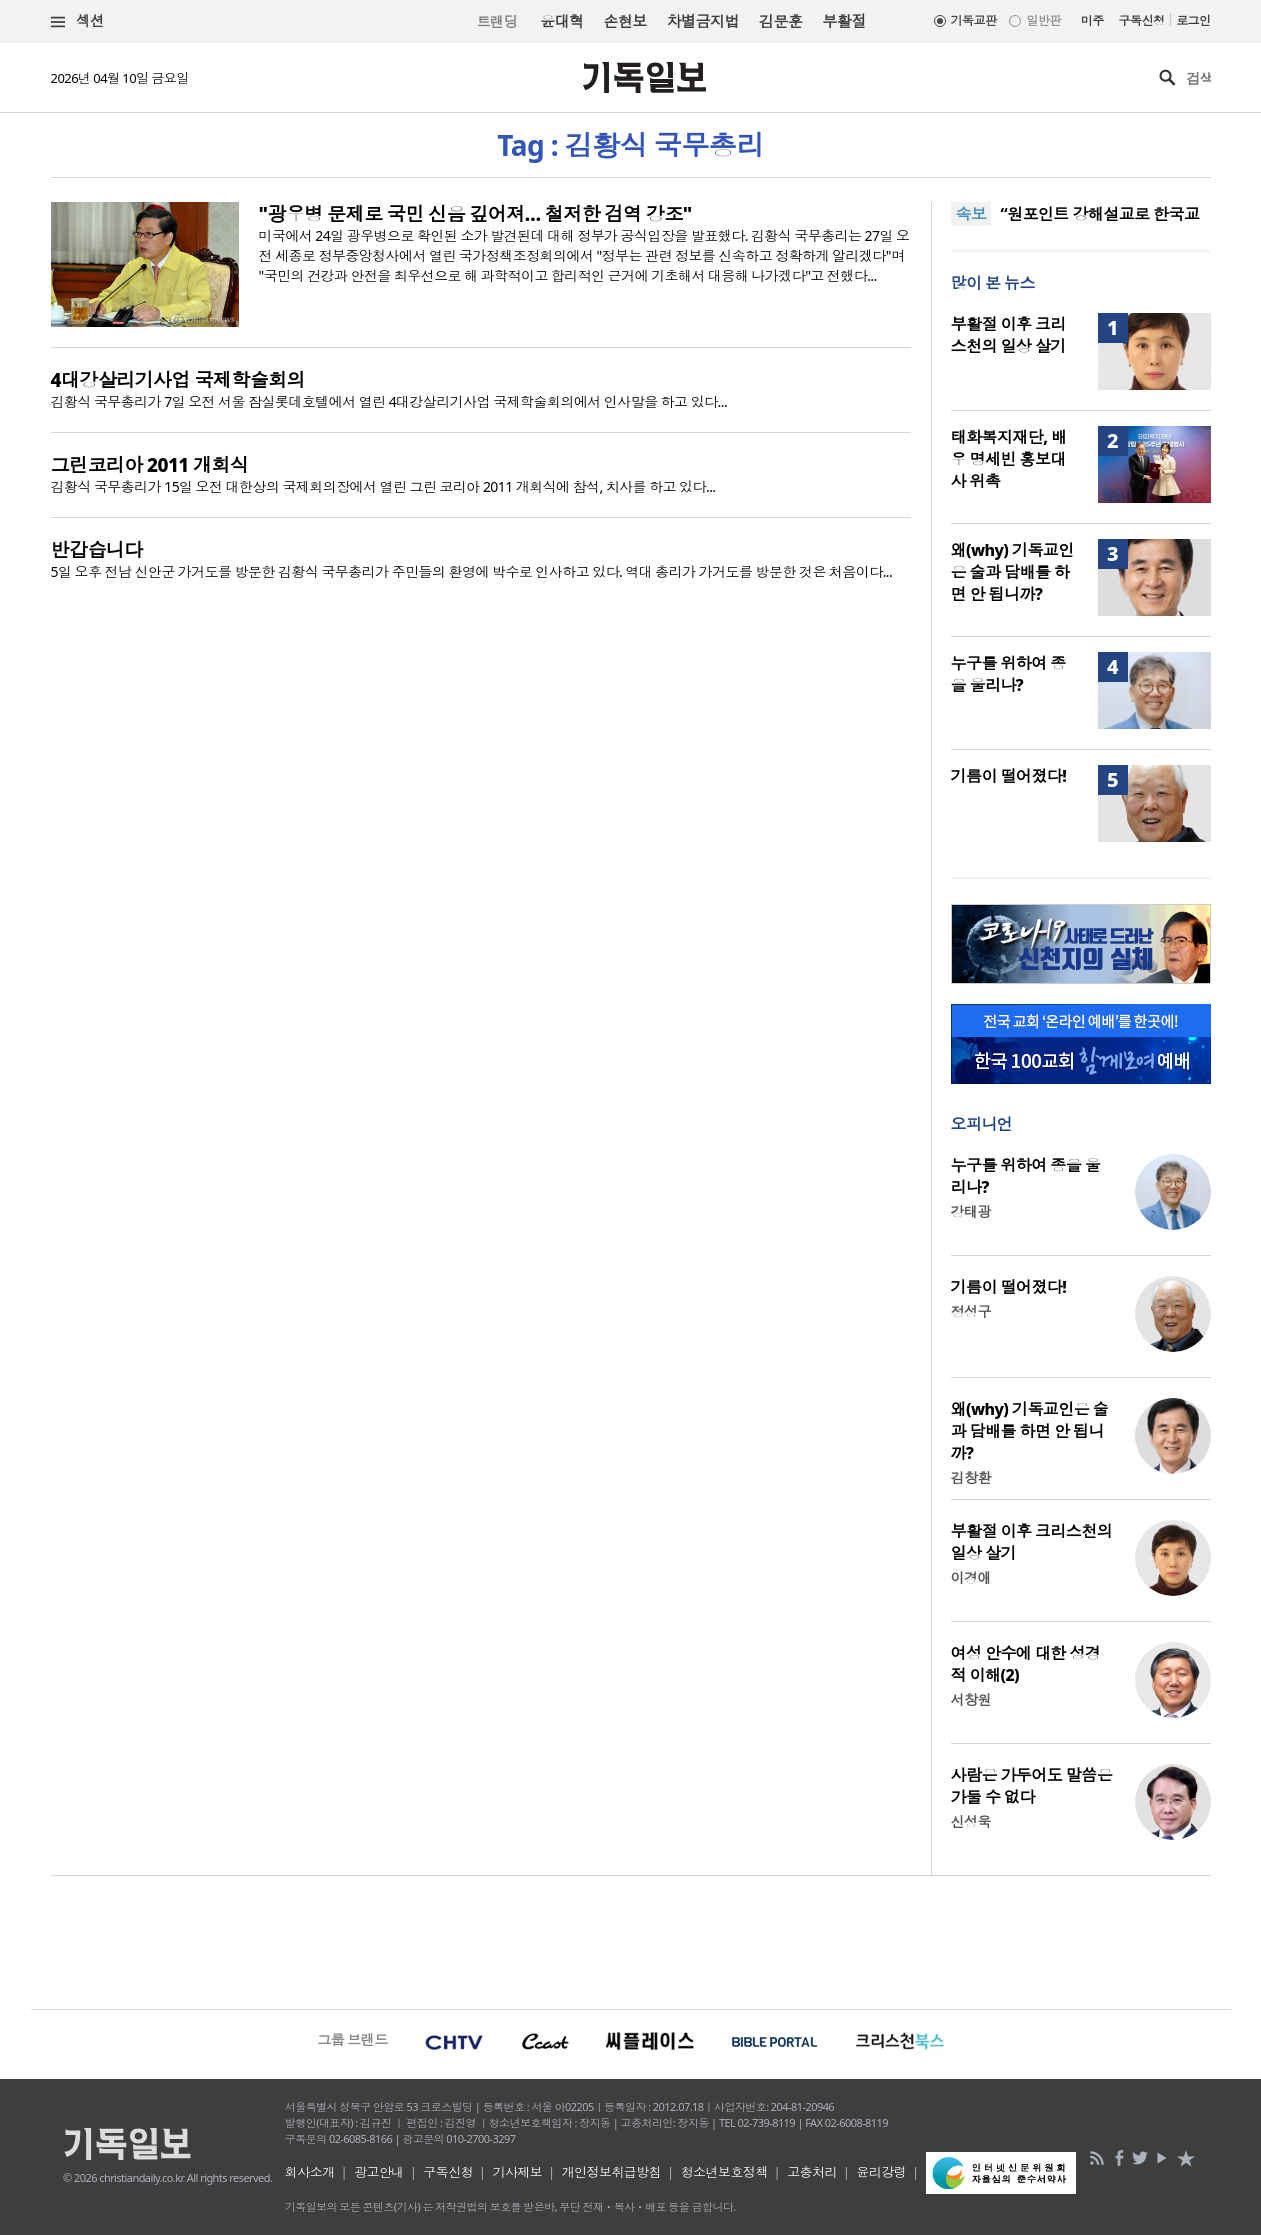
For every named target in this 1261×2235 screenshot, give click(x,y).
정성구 (971, 1311)
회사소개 (310, 2172)
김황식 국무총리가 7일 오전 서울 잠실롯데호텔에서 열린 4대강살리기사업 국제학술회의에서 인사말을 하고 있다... (389, 401)
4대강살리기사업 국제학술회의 (178, 380)
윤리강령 (881, 2172)
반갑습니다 (97, 550)
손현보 (624, 21)
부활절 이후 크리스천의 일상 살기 (1008, 335)
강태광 (971, 1211)
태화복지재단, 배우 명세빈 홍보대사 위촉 (1009, 459)
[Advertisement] (631, 1940)
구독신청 (1142, 20)
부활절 (843, 21)
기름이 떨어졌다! (1009, 776)
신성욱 (971, 1821)
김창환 (971, 1477)
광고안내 (379, 2172)
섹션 (78, 21)
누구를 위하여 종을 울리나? (1008, 674)
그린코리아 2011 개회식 (150, 465)
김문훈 (780, 21)
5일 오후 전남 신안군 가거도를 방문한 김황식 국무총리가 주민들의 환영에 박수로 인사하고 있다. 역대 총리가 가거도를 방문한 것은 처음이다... (472, 571)
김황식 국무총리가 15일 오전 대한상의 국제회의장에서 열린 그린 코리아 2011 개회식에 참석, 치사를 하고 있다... (383, 486)
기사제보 (517, 2172)
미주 (1092, 20)
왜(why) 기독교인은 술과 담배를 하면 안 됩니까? (1012, 572)
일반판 (1043, 20)
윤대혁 (561, 21)
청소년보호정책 (724, 2172)
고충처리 (812, 2172)
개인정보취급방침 (612, 2172)
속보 (971, 214)
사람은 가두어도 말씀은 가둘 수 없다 (1032, 1786)
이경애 (971, 1577)
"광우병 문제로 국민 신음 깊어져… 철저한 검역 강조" (475, 214)
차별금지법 (703, 21)
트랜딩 (497, 21)
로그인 (1193, 20)
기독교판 (974, 20)
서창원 (971, 1699)
